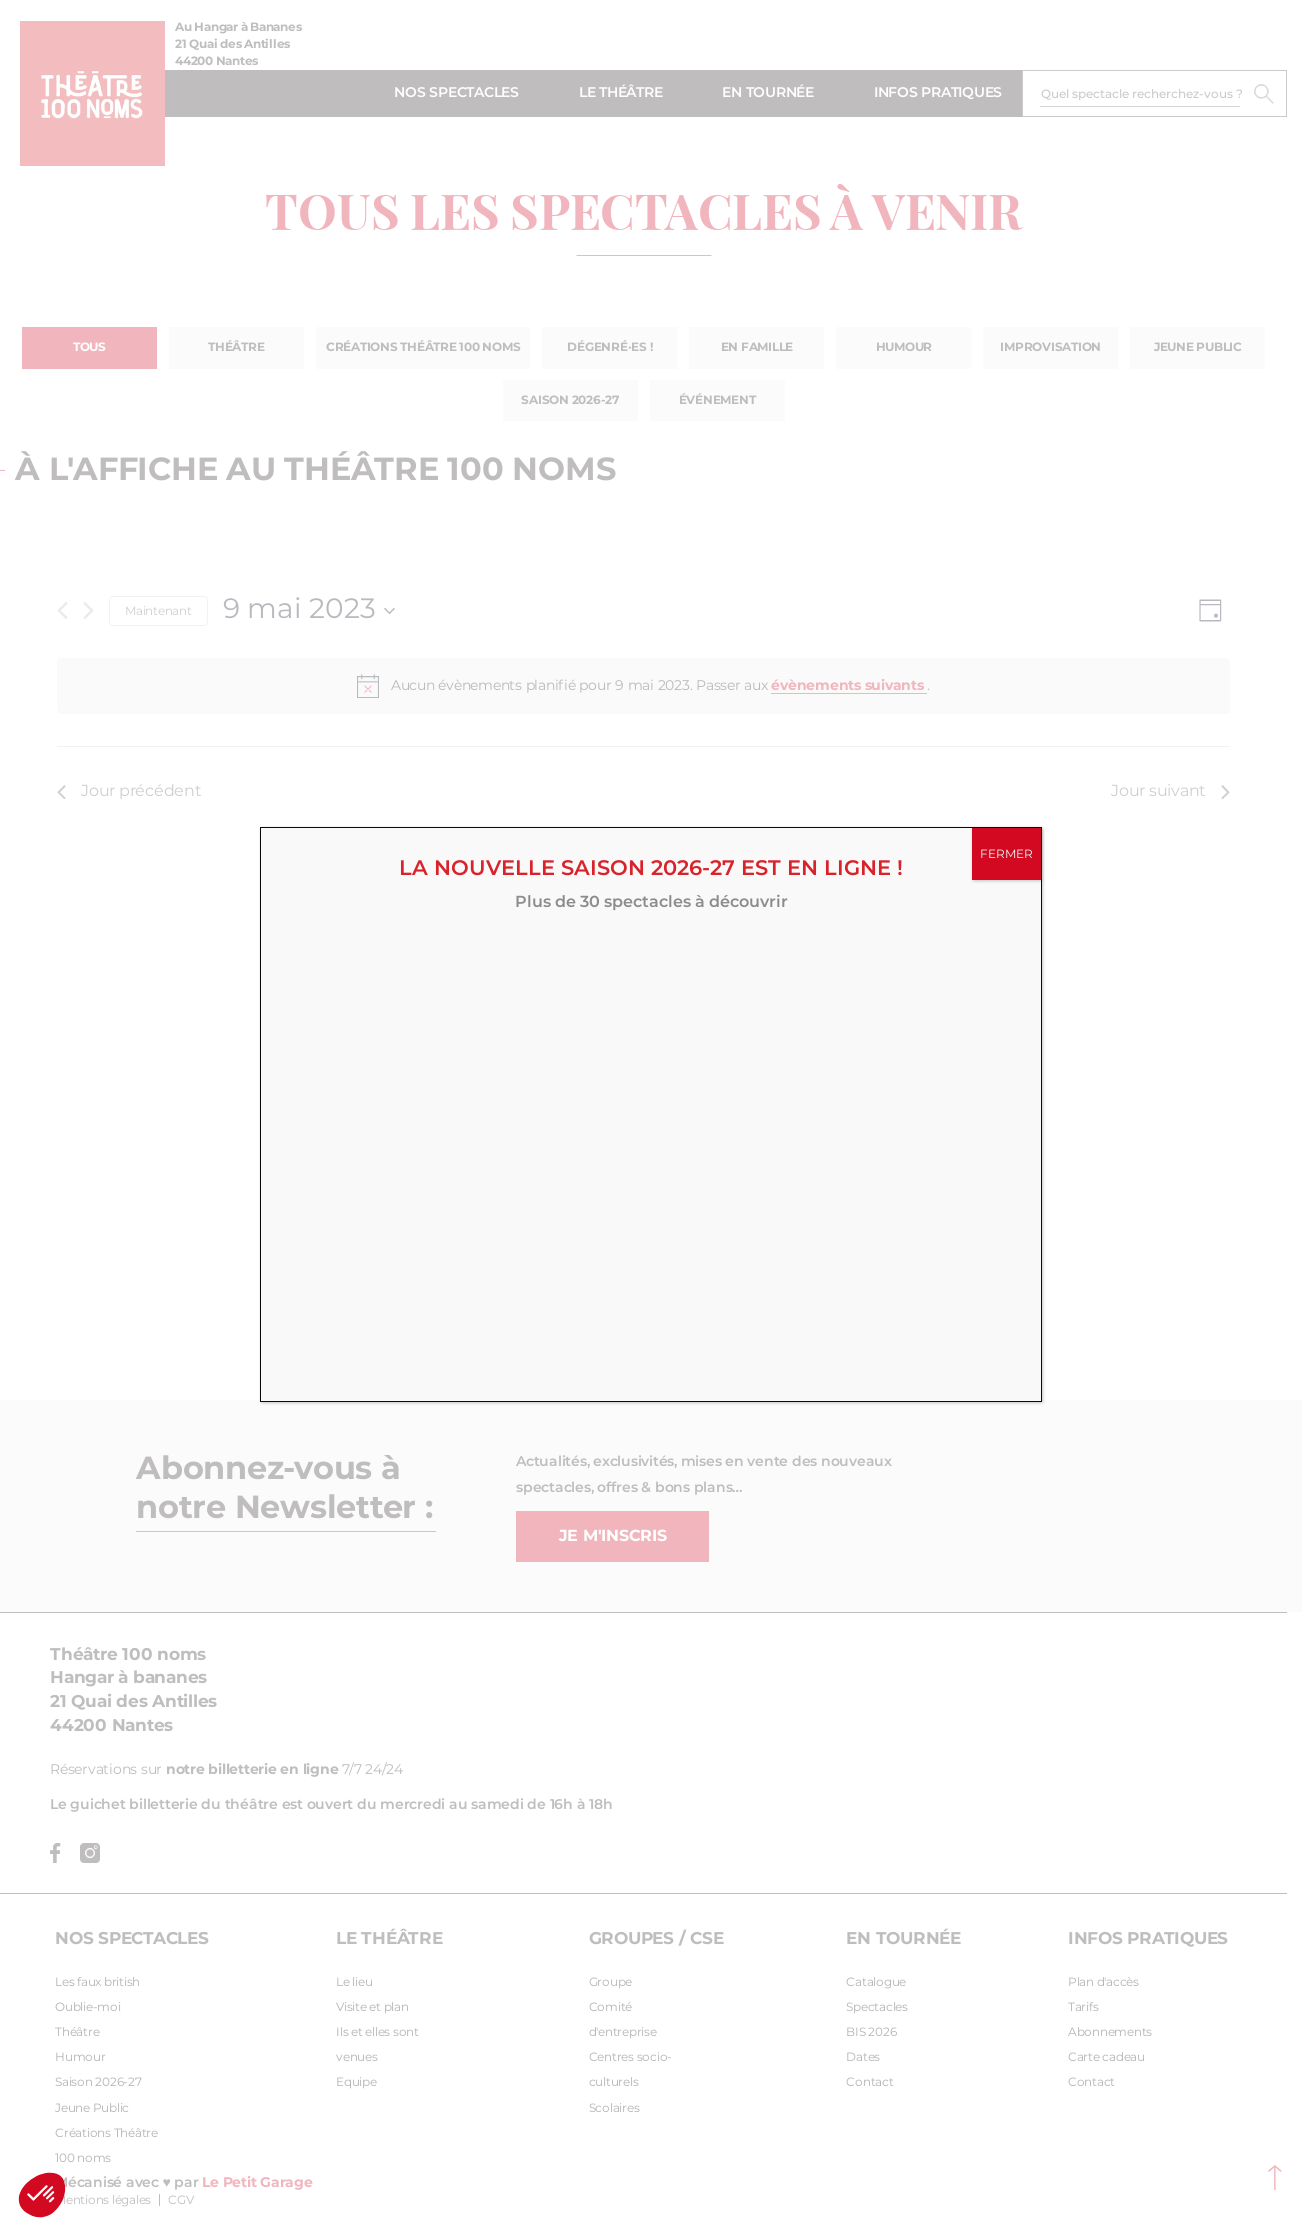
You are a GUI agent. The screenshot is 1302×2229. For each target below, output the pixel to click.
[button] (42, 2195)
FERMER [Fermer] (1006, 854)
